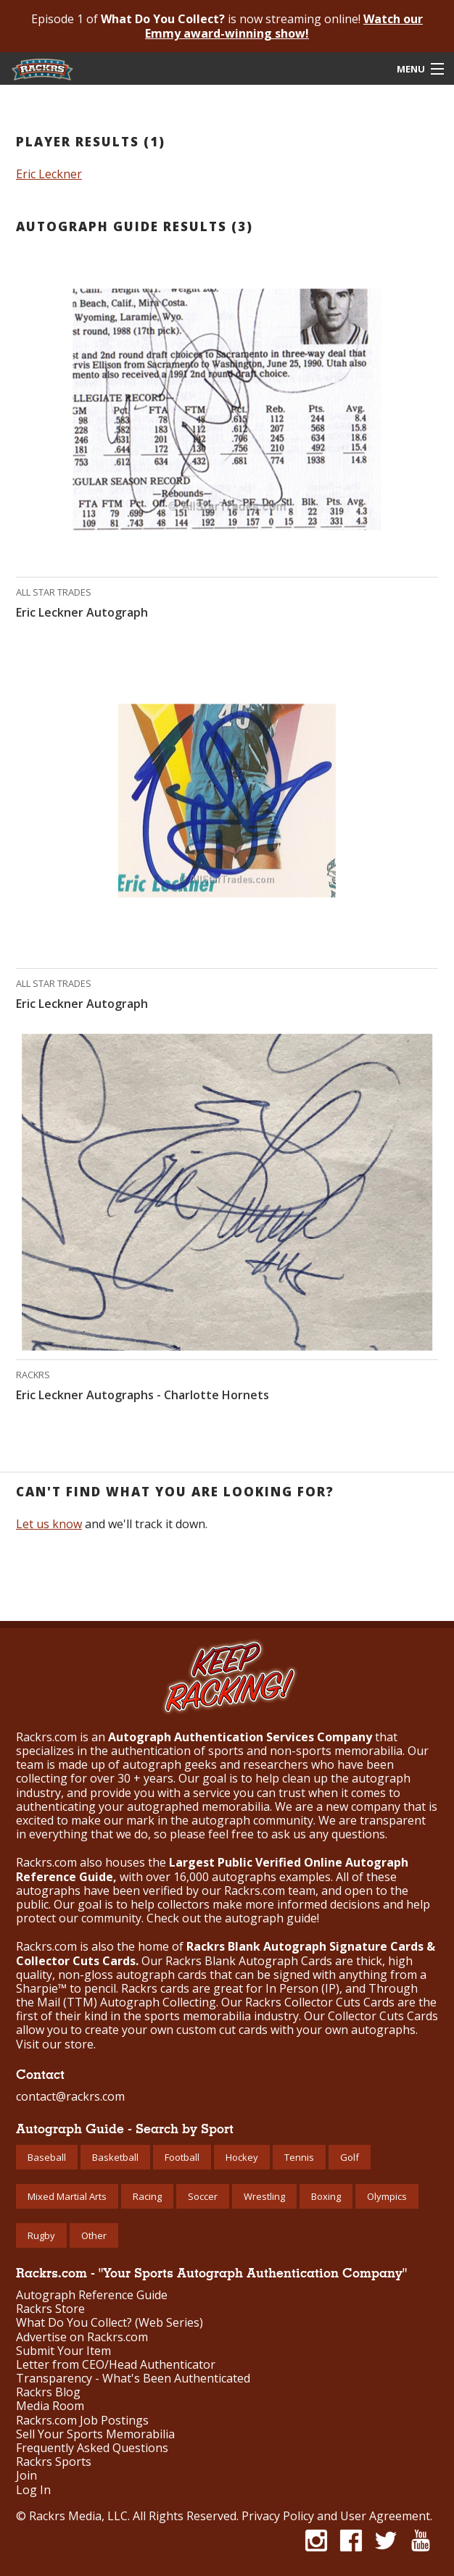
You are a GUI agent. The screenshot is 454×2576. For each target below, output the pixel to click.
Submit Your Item (63, 2351)
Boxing (326, 2196)
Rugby (41, 2235)
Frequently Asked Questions (92, 2448)
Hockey (242, 2157)
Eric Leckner (49, 174)
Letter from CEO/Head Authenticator (115, 2365)
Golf (349, 2157)
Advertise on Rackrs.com (82, 2337)
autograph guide (271, 1918)
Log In (33, 2490)
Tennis (299, 2157)
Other (94, 2235)
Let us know (49, 1524)
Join (26, 2476)
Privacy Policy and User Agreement (336, 2516)
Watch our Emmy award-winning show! (284, 26)
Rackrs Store (50, 2309)
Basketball (115, 2157)
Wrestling (264, 2196)
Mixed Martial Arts (67, 2196)
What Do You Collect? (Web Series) (109, 2323)
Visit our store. (56, 2044)
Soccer (203, 2196)
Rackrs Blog (48, 2392)
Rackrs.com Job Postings (82, 2420)
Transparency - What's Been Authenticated (133, 2378)
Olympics (387, 2196)
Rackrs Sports (53, 2462)
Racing (147, 2196)
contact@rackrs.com (70, 2096)
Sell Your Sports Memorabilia (95, 2434)
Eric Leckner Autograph (82, 612)
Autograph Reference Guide (92, 2295)
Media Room (50, 2406)
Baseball (47, 2157)
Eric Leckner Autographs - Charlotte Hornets (142, 1395)
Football (182, 2157)
